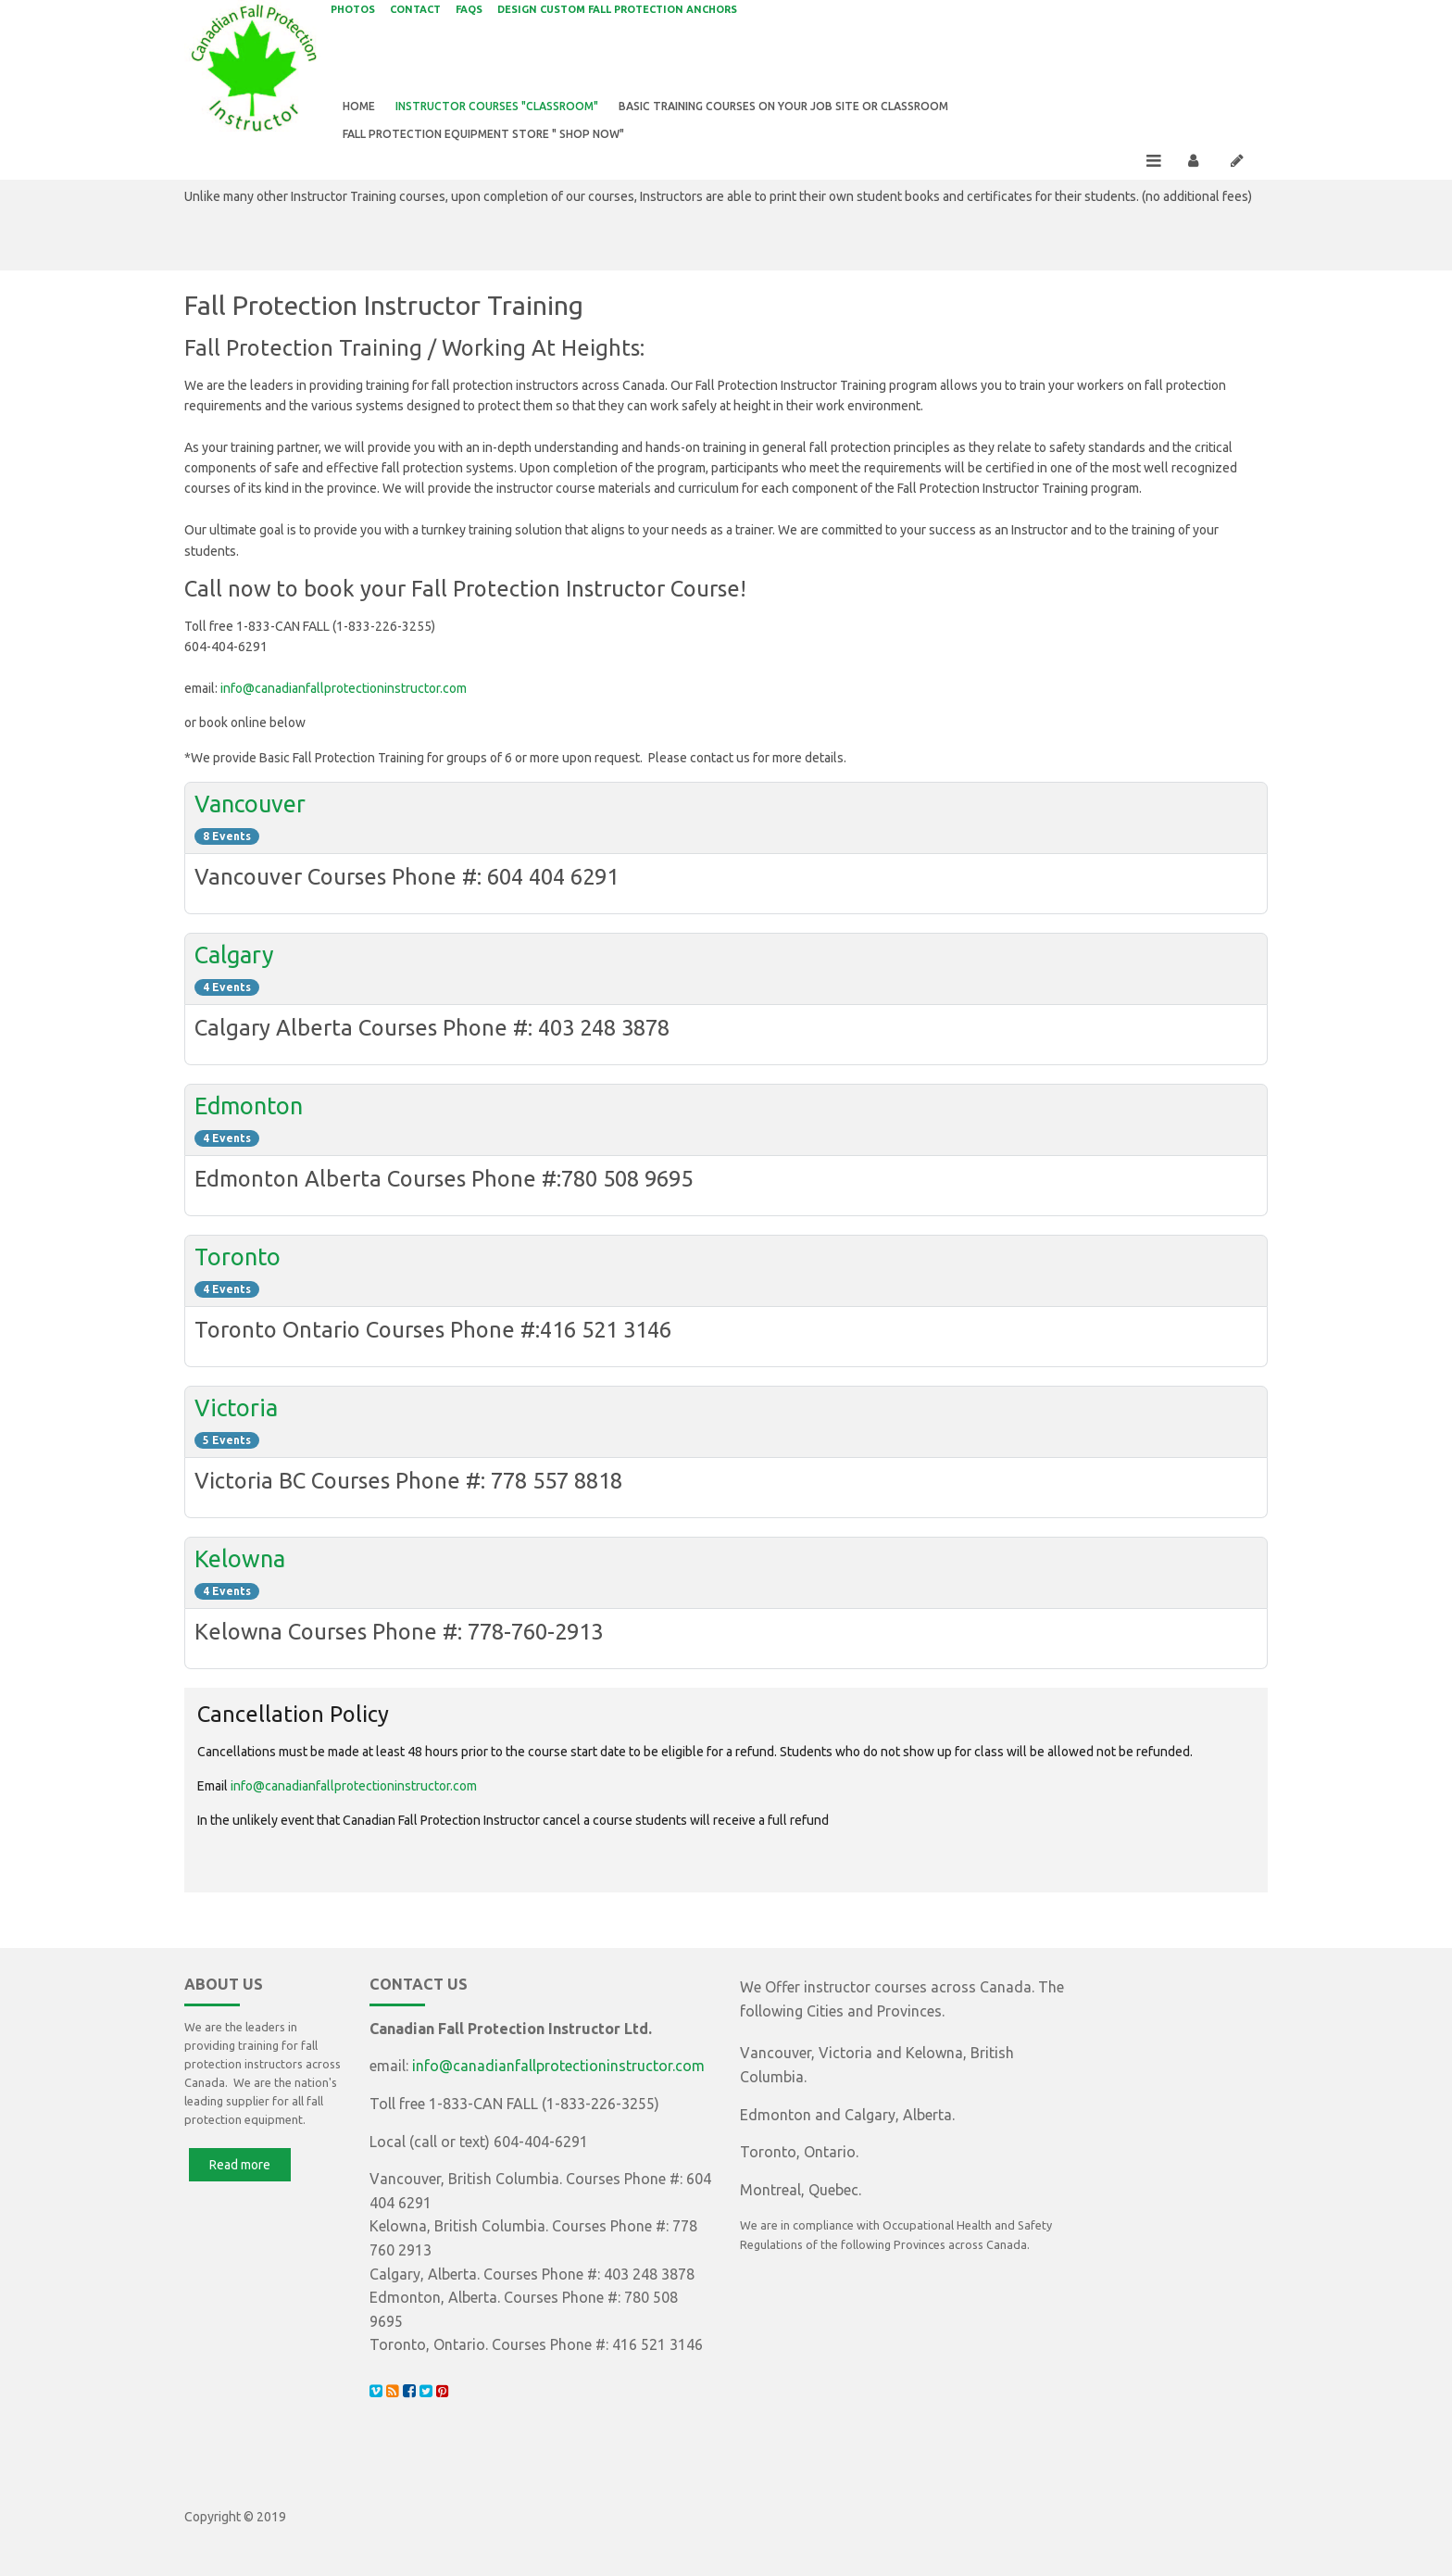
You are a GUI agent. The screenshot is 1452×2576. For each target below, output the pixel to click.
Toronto (237, 1264)
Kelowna (239, 1566)
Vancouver (250, 811)
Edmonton (248, 1113)
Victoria (236, 1415)
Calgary (234, 962)
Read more (239, 2171)
